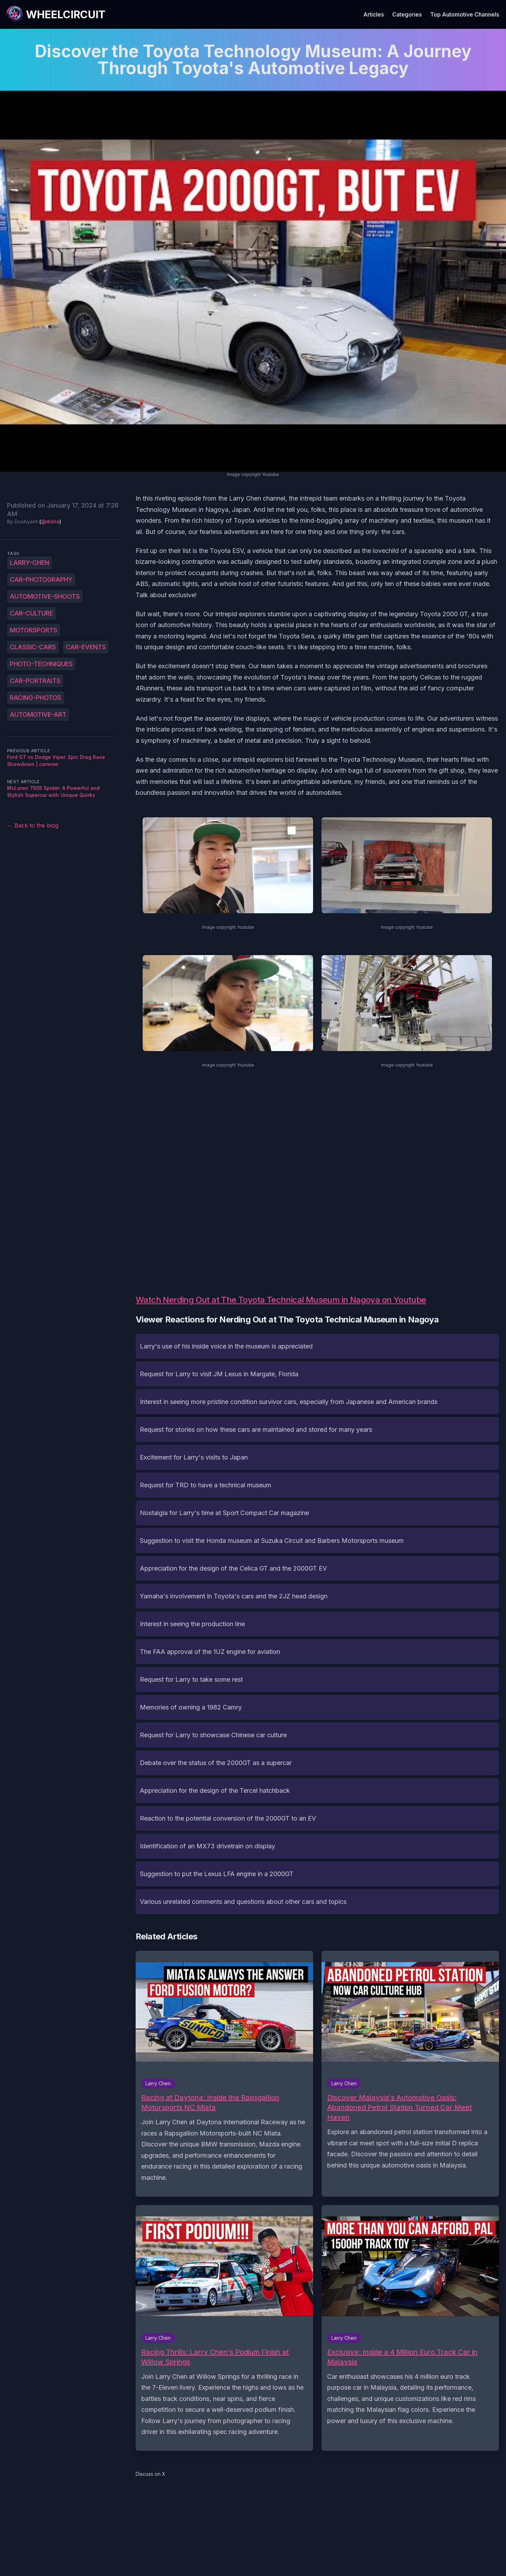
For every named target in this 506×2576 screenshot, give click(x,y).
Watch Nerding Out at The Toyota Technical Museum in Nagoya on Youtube (281, 1300)
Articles (373, 14)
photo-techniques (41, 664)
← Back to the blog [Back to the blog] (32, 825)
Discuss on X (151, 2474)
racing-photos (35, 697)
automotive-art (38, 714)
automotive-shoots (45, 596)
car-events (86, 647)
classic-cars (33, 647)
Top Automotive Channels (464, 14)
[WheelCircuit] (55, 14)
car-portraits (35, 680)
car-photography (41, 579)
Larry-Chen (29, 562)
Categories (407, 14)
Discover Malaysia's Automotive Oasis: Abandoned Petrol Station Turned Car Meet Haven (399, 2107)
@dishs (50, 521)
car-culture (31, 613)
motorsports (33, 630)
